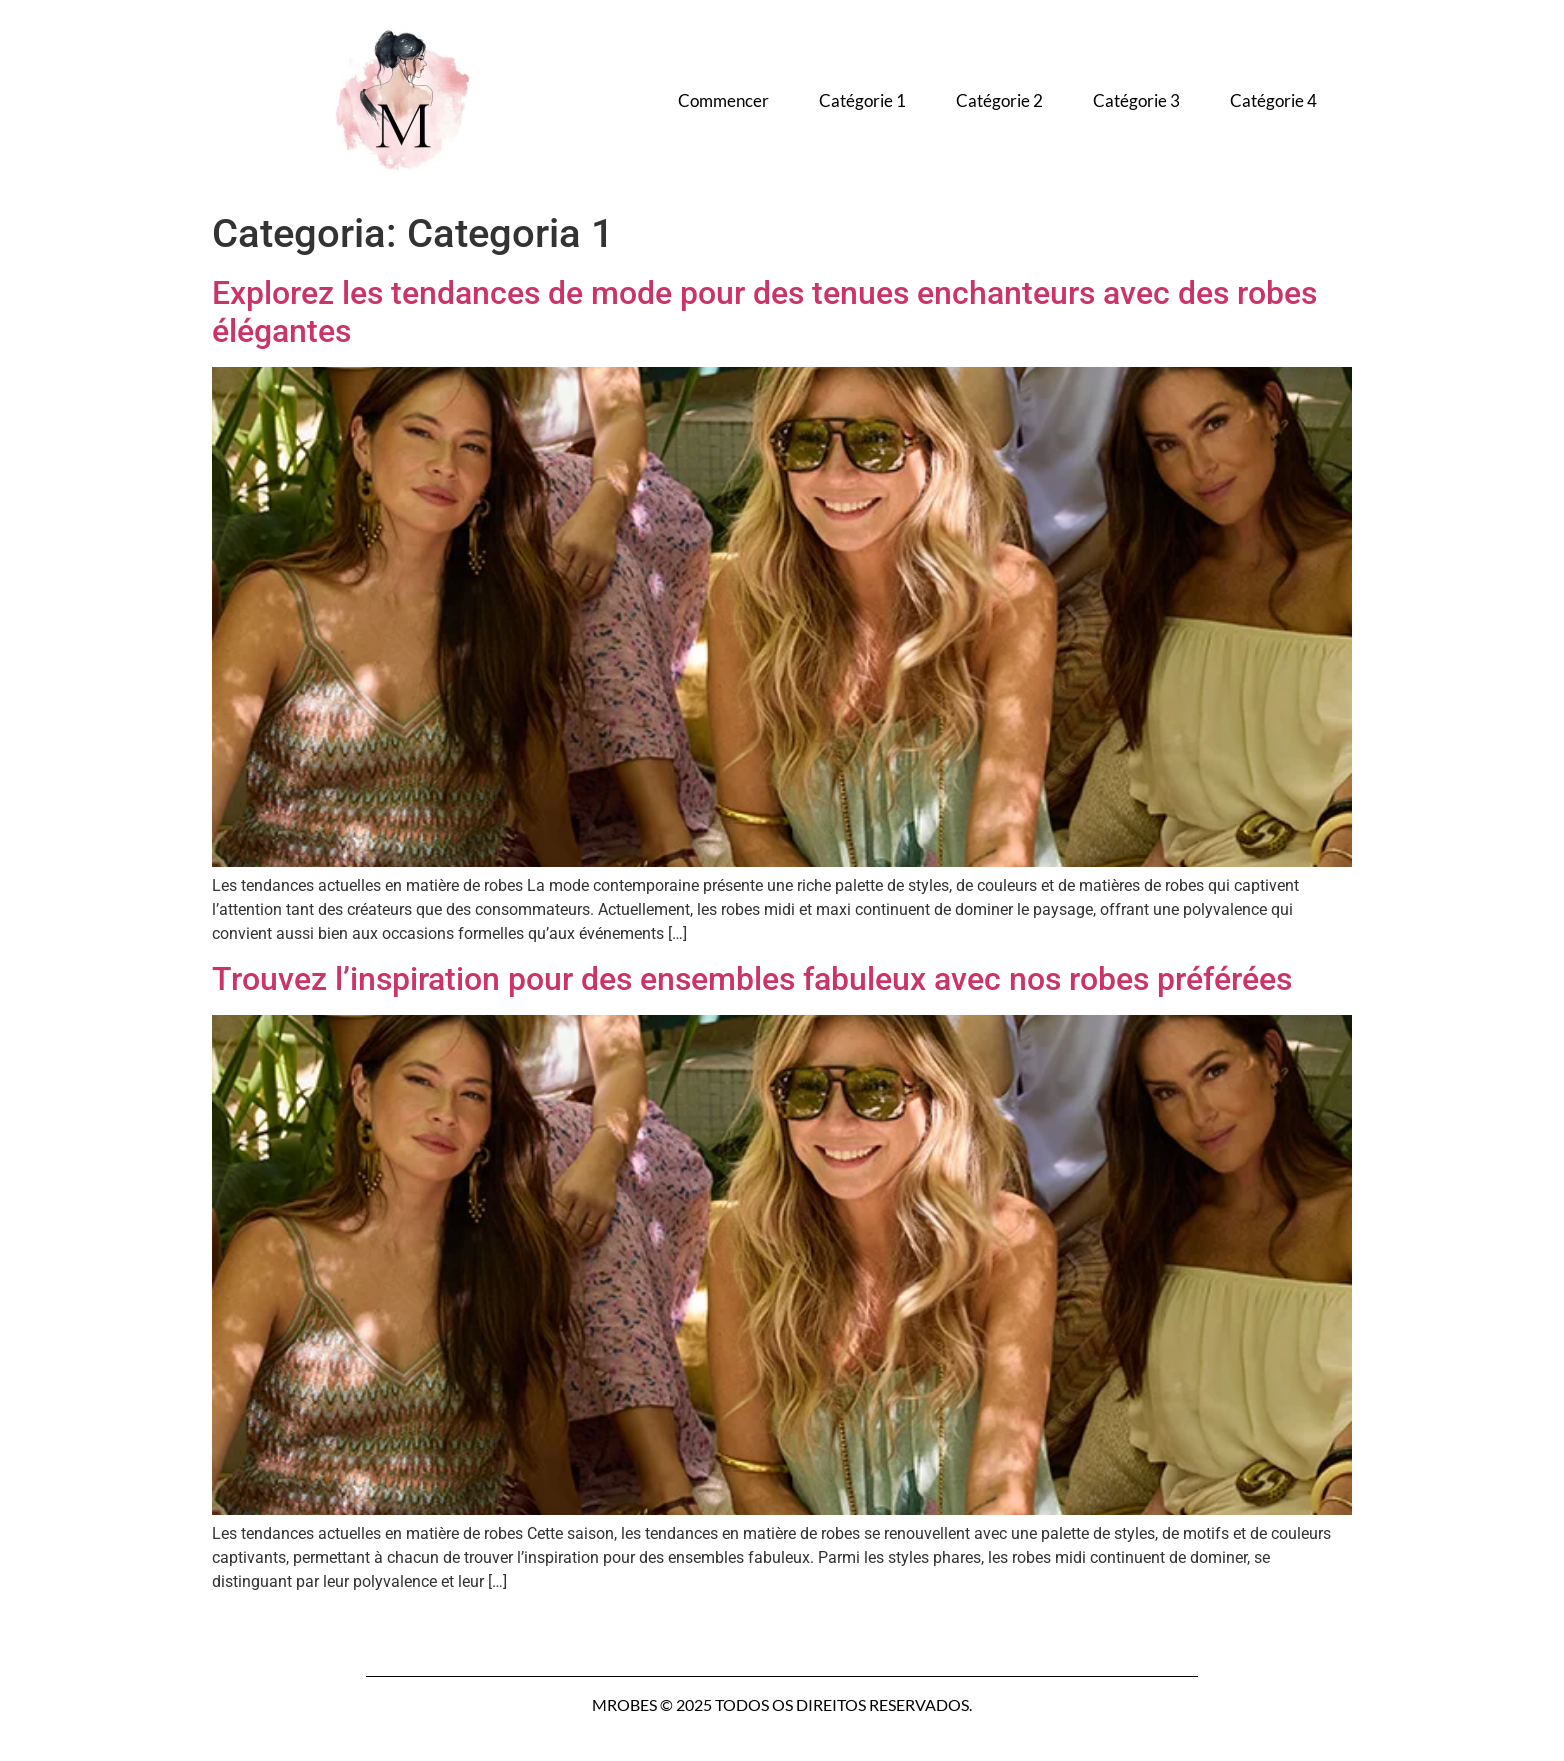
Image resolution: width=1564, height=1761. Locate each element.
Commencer (723, 100)
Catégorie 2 (999, 100)
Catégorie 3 (1136, 100)
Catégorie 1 (862, 100)
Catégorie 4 (1273, 100)
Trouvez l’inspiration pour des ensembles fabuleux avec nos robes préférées (752, 979)
